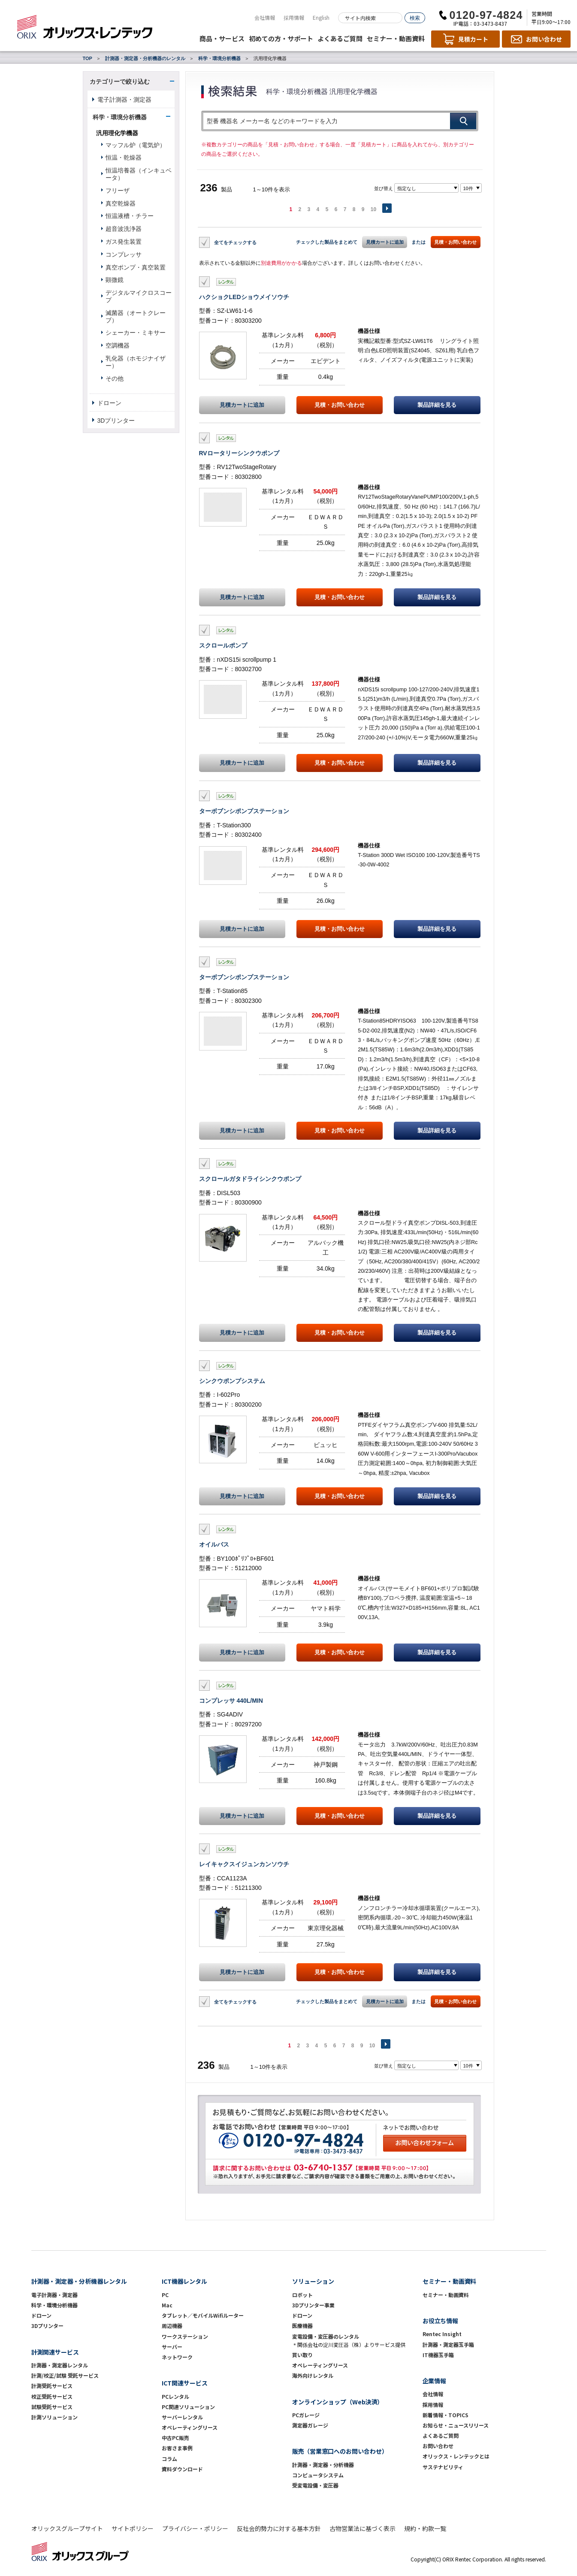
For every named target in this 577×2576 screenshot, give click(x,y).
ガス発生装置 (124, 241)
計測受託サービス (52, 2385)
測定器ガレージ (310, 2425)
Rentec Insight (442, 2333)
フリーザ (118, 190)
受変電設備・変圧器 (315, 2485)
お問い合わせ (438, 2445)
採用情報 (294, 17)
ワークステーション (185, 2336)
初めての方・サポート (281, 38)
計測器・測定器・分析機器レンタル (79, 2281)
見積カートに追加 (385, 242)
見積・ (339, 405)
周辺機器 (172, 2325)
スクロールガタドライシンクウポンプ (250, 1178)
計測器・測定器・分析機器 (323, 2464)
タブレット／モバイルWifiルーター (203, 2315)
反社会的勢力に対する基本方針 (279, 2528)
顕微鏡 (115, 279)
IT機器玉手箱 (438, 2354)
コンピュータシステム (318, 2475)
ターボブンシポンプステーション (244, 811)
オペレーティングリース (190, 2427)
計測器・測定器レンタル (59, 2365)
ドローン (109, 403)
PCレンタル (175, 2396)
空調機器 (118, 345)
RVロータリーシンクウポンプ (239, 453)
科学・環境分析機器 (219, 58)
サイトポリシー (133, 2528)
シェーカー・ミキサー (136, 332)
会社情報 (264, 17)
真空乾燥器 (121, 203)
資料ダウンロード (182, 2469)
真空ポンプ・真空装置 (136, 267)
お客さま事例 (177, 2448)
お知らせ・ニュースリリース (456, 2425)
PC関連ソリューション (188, 2406)
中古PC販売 (175, 2437)
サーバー (172, 2346)
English (321, 17)
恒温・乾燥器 (124, 157)
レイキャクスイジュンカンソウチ (244, 1864)
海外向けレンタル (315, 2375)
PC (165, 2294)
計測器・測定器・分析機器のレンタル (145, 58)
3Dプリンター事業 (313, 2305)
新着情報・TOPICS (445, 2415)
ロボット (302, 2294)
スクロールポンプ (223, 645)
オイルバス (214, 1544)
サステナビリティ (443, 2466)
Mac (167, 2305)
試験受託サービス (52, 2406)
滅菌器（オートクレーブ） (136, 316)
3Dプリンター (116, 420)
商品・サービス (222, 38)
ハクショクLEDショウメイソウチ (244, 297)
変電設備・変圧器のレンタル (325, 2336)
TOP (87, 58)
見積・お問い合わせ (455, 242)
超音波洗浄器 (124, 228)
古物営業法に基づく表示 (362, 2528)
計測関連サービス (55, 2352)
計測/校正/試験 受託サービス (65, 2375)
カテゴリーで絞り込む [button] (120, 81)
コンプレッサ (124, 254)
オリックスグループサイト (67, 2528)
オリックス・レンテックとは (456, 2456)
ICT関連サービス (185, 2383)
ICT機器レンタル (185, 2281)
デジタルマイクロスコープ (139, 296)
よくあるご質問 (340, 38)
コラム (169, 2458)
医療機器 (302, 2325)
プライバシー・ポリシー (195, 2528)
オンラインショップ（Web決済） (338, 2401)
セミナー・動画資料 (396, 38)
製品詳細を (436, 405)
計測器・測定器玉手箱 (448, 2344)
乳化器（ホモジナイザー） (136, 362)
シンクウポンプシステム (232, 1380)
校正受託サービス (52, 2396)
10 (373, 209)
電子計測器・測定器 (124, 99)
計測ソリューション (54, 2417)
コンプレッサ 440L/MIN (231, 1700)
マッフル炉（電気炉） (136, 145)
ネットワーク (177, 2357)
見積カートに (242, 405)
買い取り (302, 2354)
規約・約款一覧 (425, 2528)
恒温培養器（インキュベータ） (139, 174)
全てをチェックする (235, 242)
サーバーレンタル (182, 2417)
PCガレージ (306, 2415)
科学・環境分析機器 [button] (120, 117)
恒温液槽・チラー (130, 215)
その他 (115, 378)
